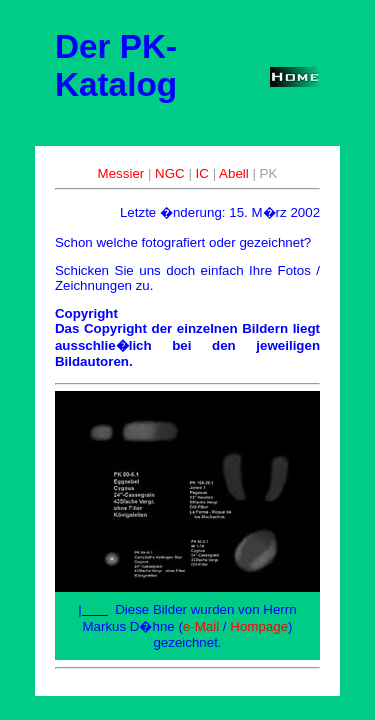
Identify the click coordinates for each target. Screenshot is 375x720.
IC (202, 173)
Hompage (259, 626)
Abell (234, 173)
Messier (121, 173)
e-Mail (201, 626)
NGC (170, 173)
